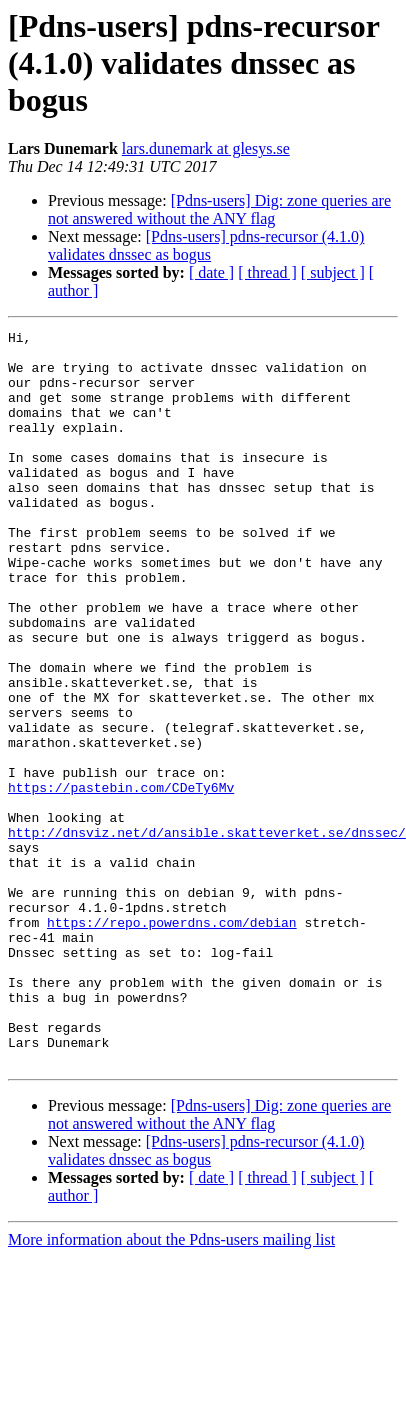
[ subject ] (333, 272)
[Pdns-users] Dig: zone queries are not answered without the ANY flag (219, 209)
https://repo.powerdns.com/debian (172, 1042)
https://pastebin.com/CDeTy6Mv (121, 880)
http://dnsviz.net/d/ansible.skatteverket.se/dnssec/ (207, 934)
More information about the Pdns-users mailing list (171, 1386)
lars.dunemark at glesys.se (206, 148)
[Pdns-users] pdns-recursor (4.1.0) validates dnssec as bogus (206, 245)
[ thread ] (267, 272)
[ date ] (211, 272)
